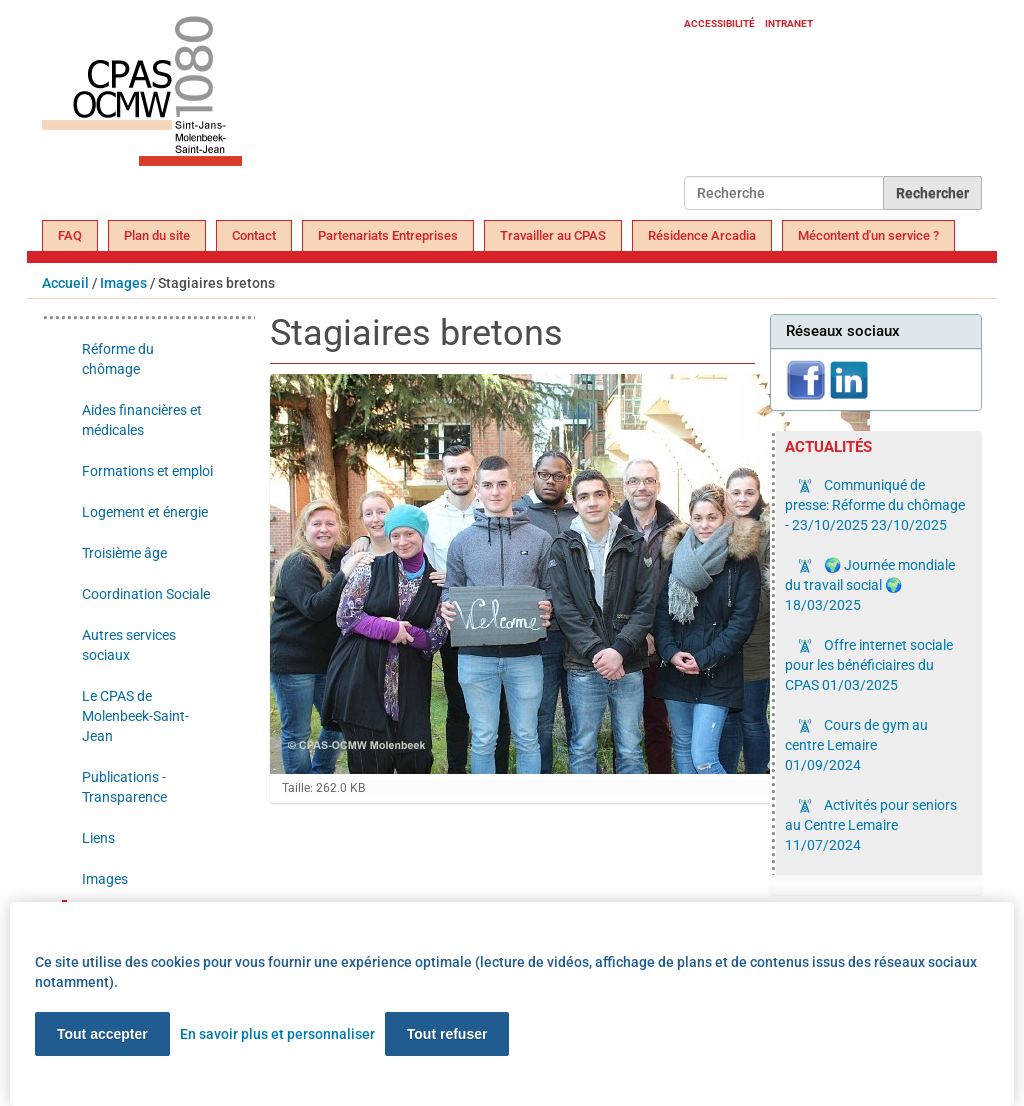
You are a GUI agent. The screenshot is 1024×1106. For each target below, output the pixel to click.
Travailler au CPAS (553, 235)
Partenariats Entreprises (388, 235)
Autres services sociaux (129, 645)
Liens (98, 838)
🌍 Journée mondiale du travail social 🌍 (870, 585)
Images (123, 283)
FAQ (70, 235)
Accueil (65, 283)
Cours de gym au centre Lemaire (856, 745)
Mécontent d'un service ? (868, 235)
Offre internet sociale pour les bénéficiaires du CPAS (869, 665)
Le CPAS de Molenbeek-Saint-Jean (135, 716)
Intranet (789, 23)
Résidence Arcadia (702, 235)
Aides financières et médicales (142, 420)
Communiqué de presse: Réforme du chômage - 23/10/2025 (875, 505)
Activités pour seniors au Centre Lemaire (871, 825)
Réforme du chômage (118, 359)
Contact (254, 235)
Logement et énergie (145, 512)
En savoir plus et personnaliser (277, 1034)
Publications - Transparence (124, 787)
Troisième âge (124, 553)
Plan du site (157, 235)
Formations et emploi (147, 471)
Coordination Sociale (146, 594)
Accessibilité (719, 23)
